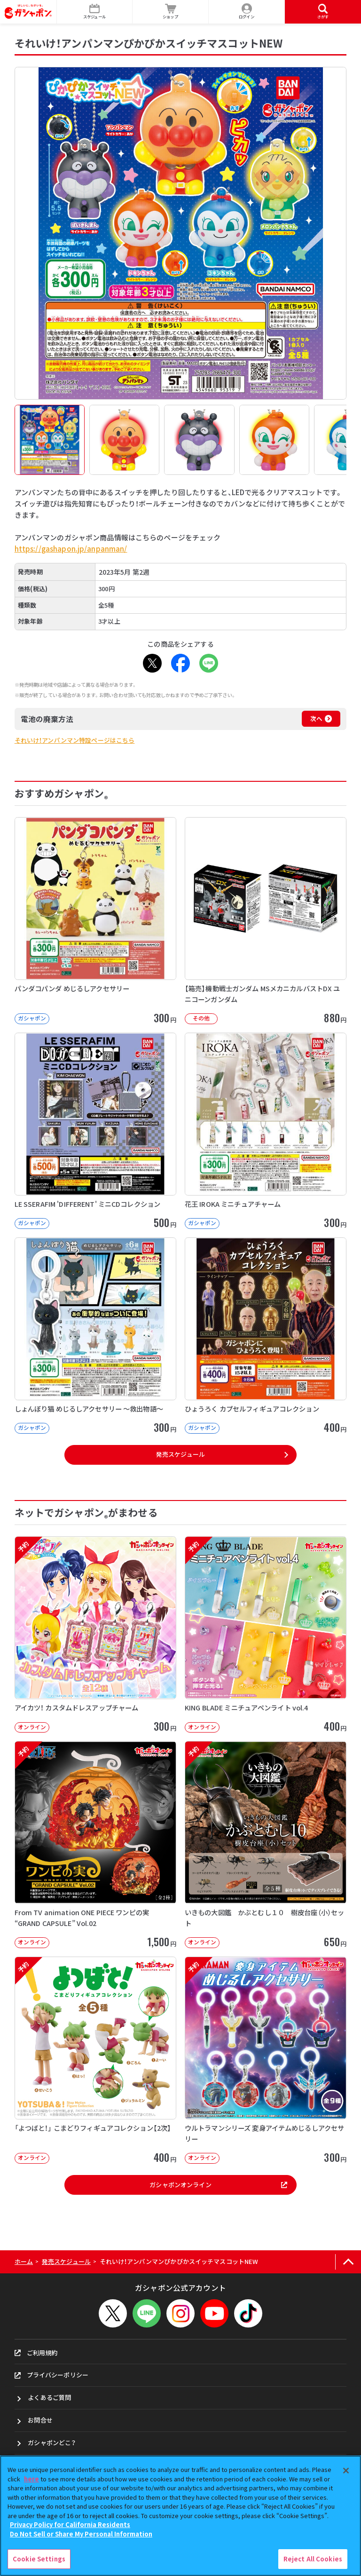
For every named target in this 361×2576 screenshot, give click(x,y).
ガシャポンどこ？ (52, 2442)
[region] (180, 2516)
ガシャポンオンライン (218, 2184)
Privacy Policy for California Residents (70, 2524)
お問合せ (40, 2420)
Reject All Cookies (312, 2558)
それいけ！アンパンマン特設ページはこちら (75, 740)
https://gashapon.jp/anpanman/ (71, 549)
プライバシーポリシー (51, 2374)
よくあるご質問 (49, 2397)
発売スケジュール (180, 1454)
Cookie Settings (39, 2558)
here (31, 2478)
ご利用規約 (36, 2352)
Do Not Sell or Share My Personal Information (81, 2533)
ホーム (24, 2261)
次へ (316, 718)
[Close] (346, 2470)
